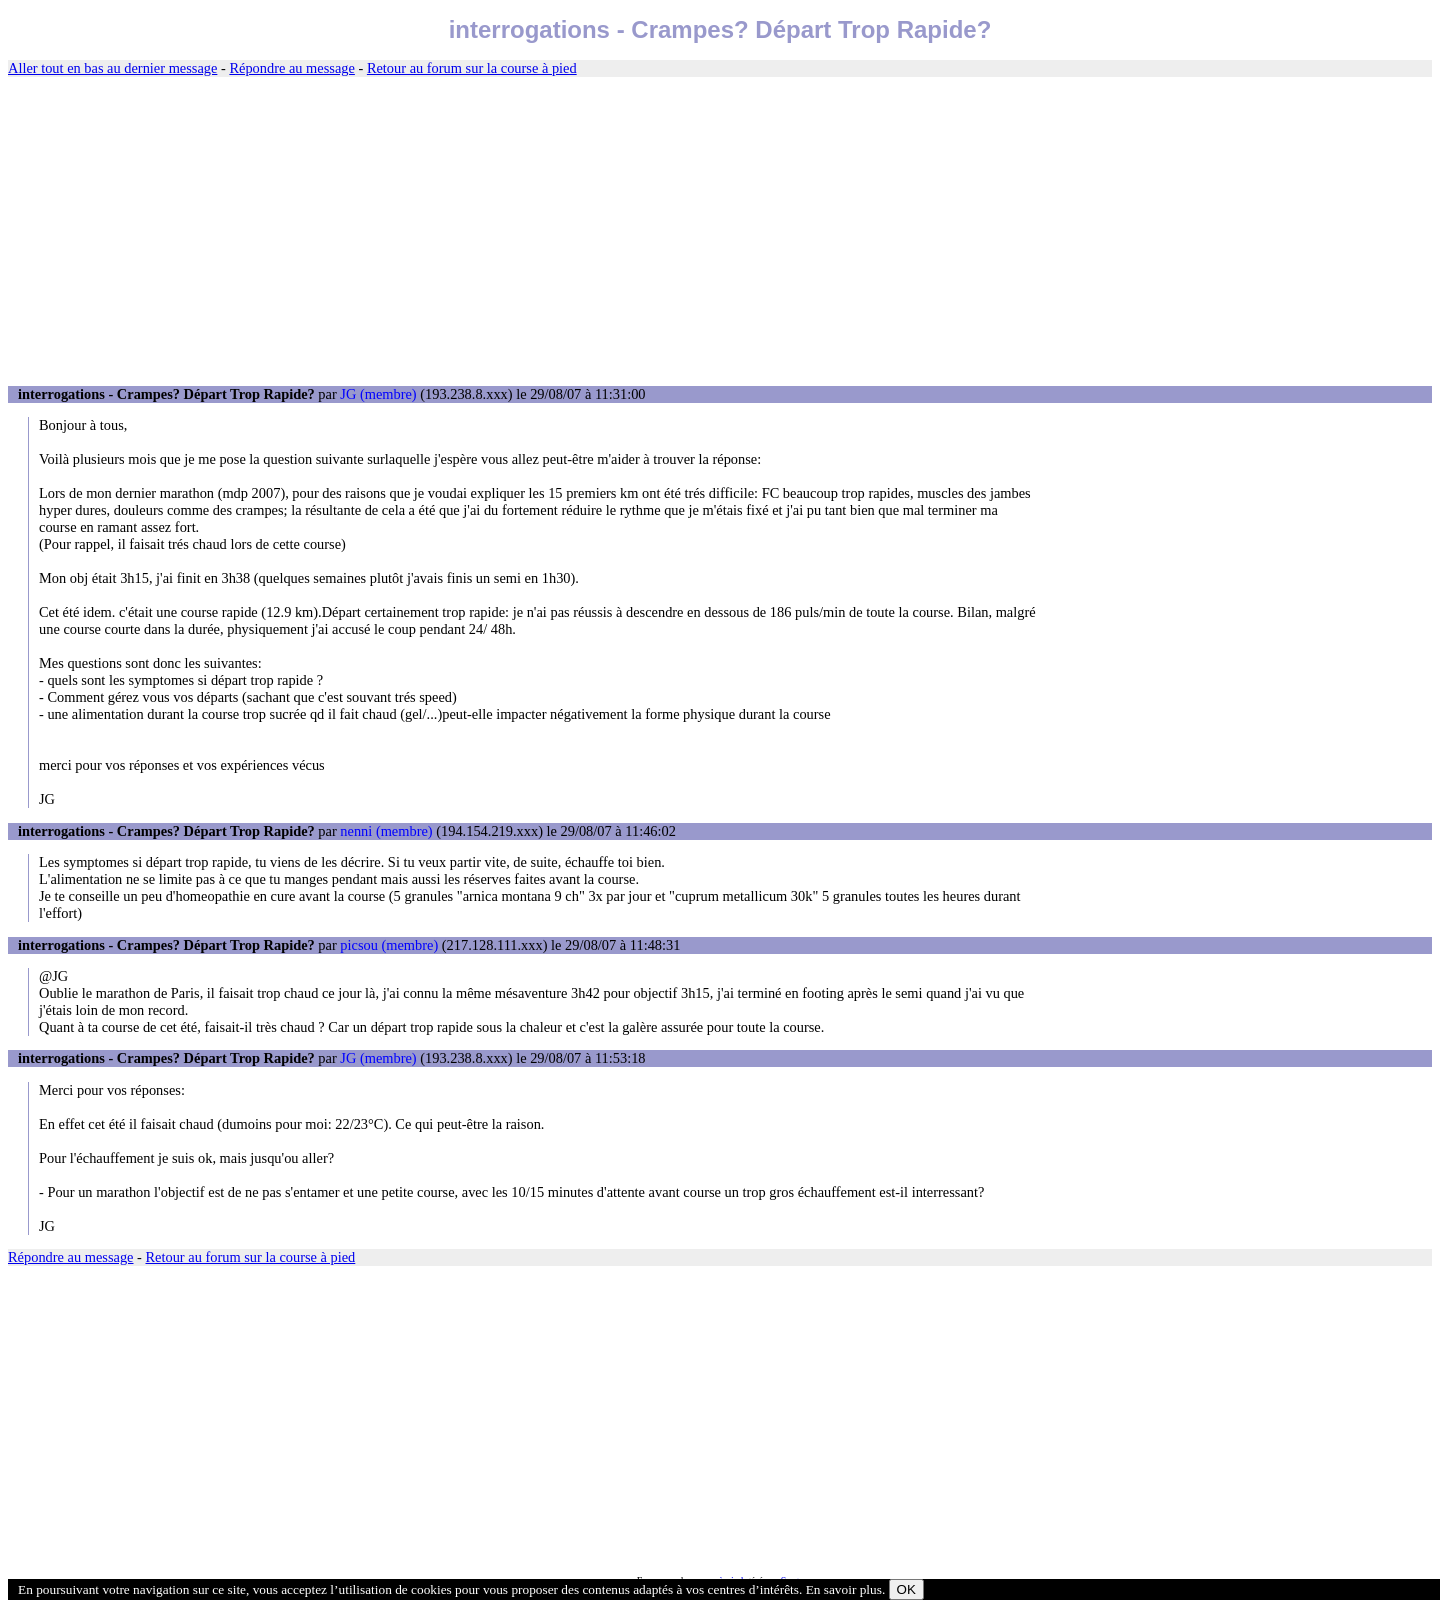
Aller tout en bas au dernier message (112, 68)
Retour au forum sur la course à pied (472, 68)
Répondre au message (291, 68)
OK (906, 1589)
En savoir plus (844, 1589)
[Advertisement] (720, 232)
